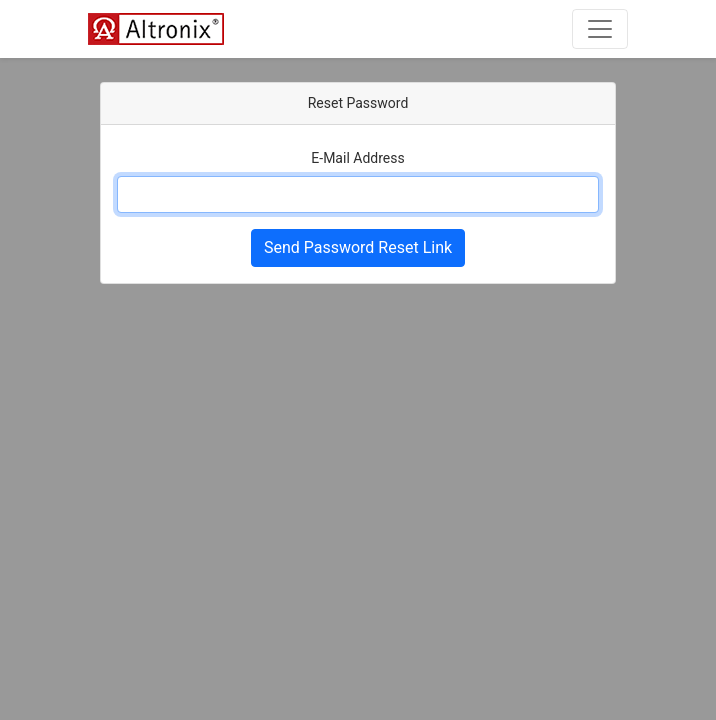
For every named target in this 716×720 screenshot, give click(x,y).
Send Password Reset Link (358, 247)
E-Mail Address (357, 158)
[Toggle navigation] (600, 29)
